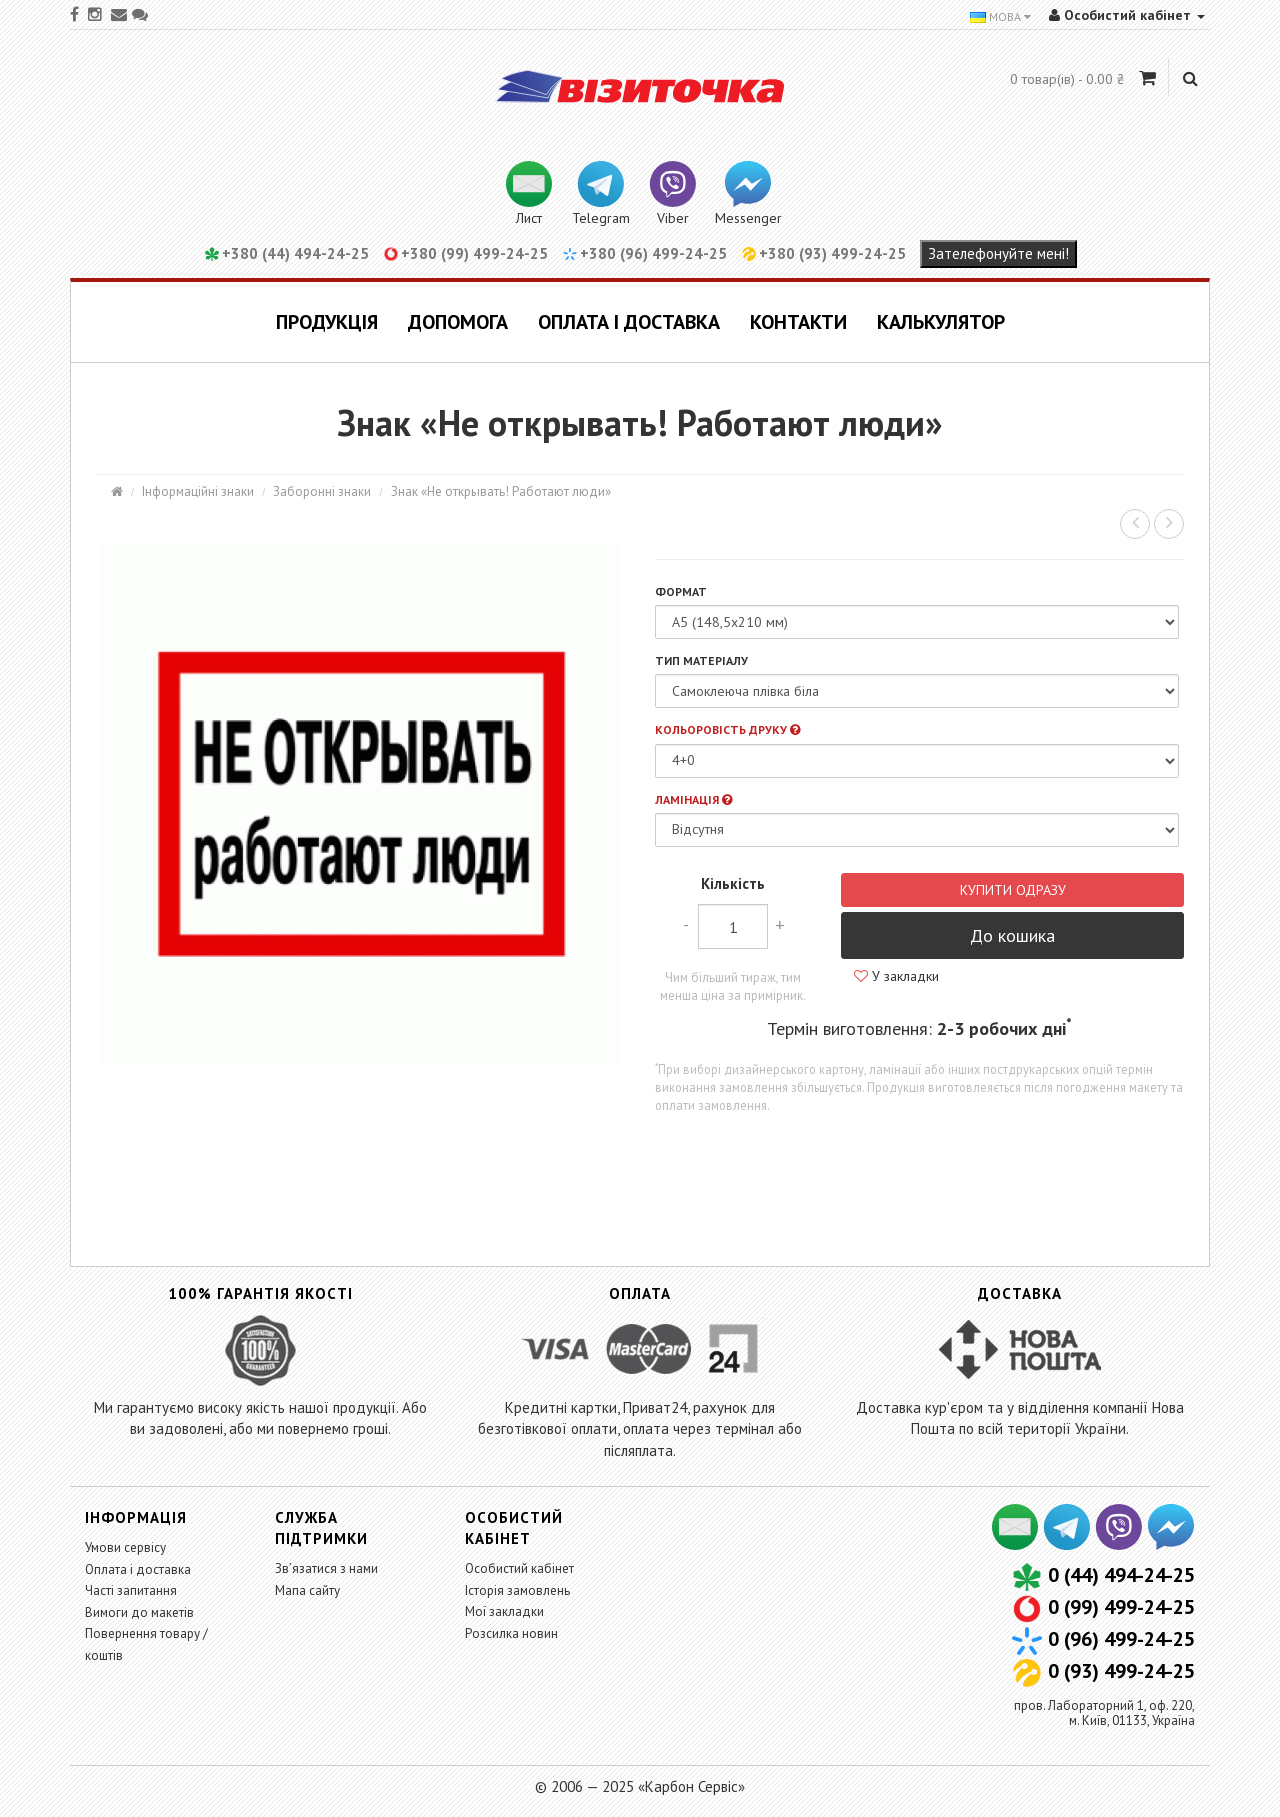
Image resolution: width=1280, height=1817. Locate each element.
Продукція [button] (327, 322)
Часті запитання (131, 1590)
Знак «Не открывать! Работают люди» (501, 491)
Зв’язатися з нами (326, 1568)
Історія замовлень (517, 1590)
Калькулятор (941, 322)
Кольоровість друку (727, 729)
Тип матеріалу (701, 660)
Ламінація (693, 799)
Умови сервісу (125, 1547)
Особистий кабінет (519, 1568)
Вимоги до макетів (139, 1612)
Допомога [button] (458, 322)
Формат (681, 591)
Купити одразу (1013, 890)
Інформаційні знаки (198, 491)
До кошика (1012, 935)
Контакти (798, 322)
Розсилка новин (511, 1633)
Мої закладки (504, 1611)
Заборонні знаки (322, 491)
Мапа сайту (307, 1590)
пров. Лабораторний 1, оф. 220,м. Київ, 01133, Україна (1104, 1712)
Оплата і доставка (629, 322)
